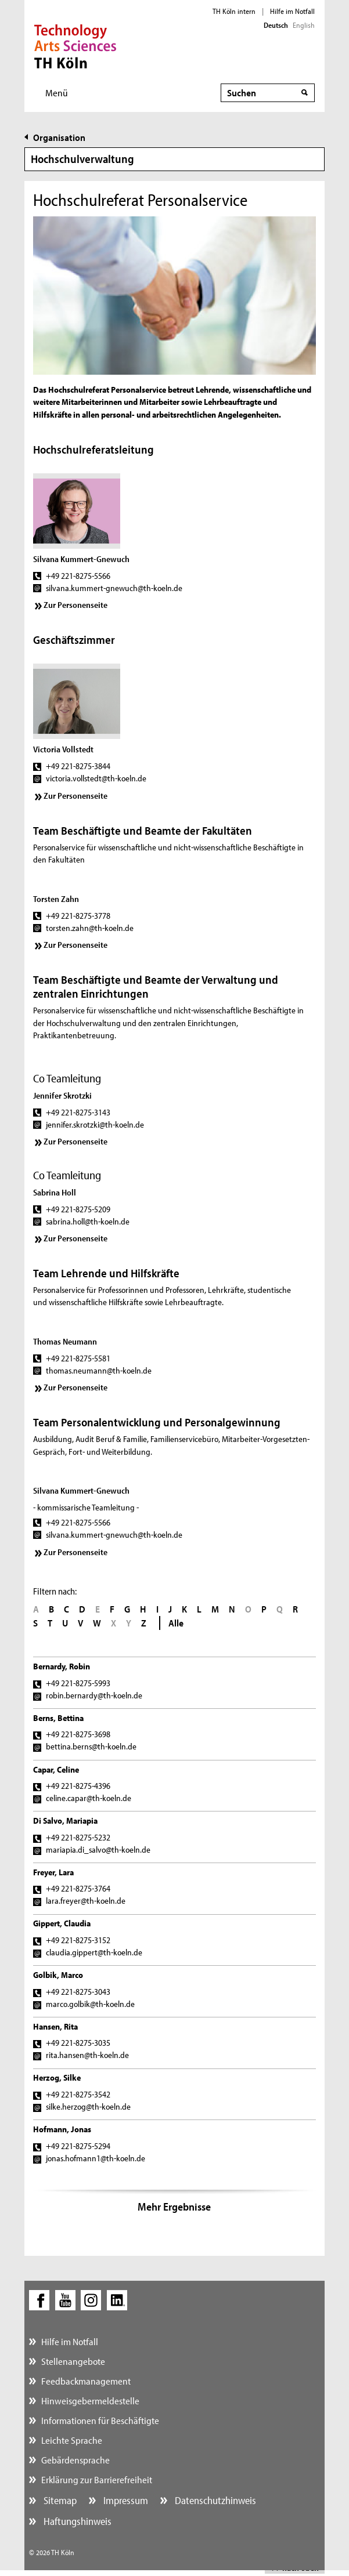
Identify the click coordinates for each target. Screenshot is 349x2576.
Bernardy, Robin (61, 1666)
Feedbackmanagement (86, 2381)
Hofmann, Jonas (62, 2129)
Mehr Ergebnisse (174, 2206)
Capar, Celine (56, 1769)
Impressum (124, 2500)
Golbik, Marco (58, 1974)
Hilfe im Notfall (292, 11)
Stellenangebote (73, 2361)
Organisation (59, 137)
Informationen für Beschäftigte (100, 2420)
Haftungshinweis (76, 2521)
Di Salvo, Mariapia (65, 1820)
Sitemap (59, 2500)
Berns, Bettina (58, 1717)
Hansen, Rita (55, 2026)
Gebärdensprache (75, 2460)
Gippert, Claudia (62, 1923)
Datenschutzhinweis (214, 2500)
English (304, 25)
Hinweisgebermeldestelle (90, 2400)
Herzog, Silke (57, 2077)
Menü (56, 92)
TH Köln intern (234, 11)
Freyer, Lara (53, 1872)
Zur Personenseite (75, 604)
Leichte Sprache (71, 2440)
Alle (176, 1623)
